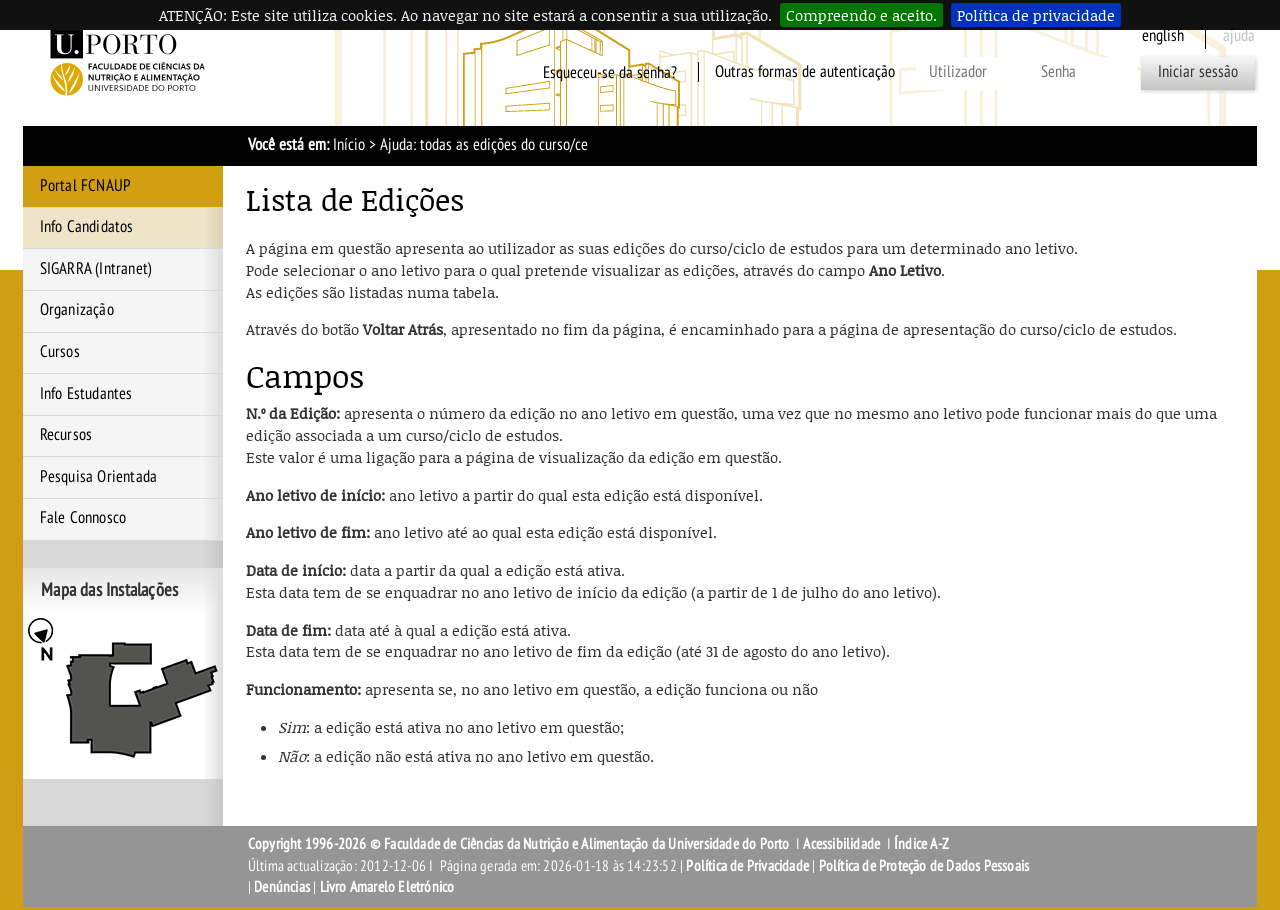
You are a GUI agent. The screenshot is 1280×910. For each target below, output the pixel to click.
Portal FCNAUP (86, 186)
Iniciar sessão (1198, 72)
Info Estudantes (86, 394)
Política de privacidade (1036, 15)
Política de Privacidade (747, 866)
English (1163, 36)
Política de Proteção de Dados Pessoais (924, 866)
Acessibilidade (841, 844)
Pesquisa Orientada (99, 477)
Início (349, 145)
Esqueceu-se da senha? (610, 72)
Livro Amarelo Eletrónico (387, 887)
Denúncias (282, 887)
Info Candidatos (87, 227)
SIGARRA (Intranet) (96, 269)
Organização (77, 310)
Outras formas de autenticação (805, 72)
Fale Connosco (83, 518)
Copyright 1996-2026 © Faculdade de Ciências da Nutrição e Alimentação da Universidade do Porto (520, 844)
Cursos (60, 352)
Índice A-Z (921, 844)
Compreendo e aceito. (861, 15)
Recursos (66, 435)
